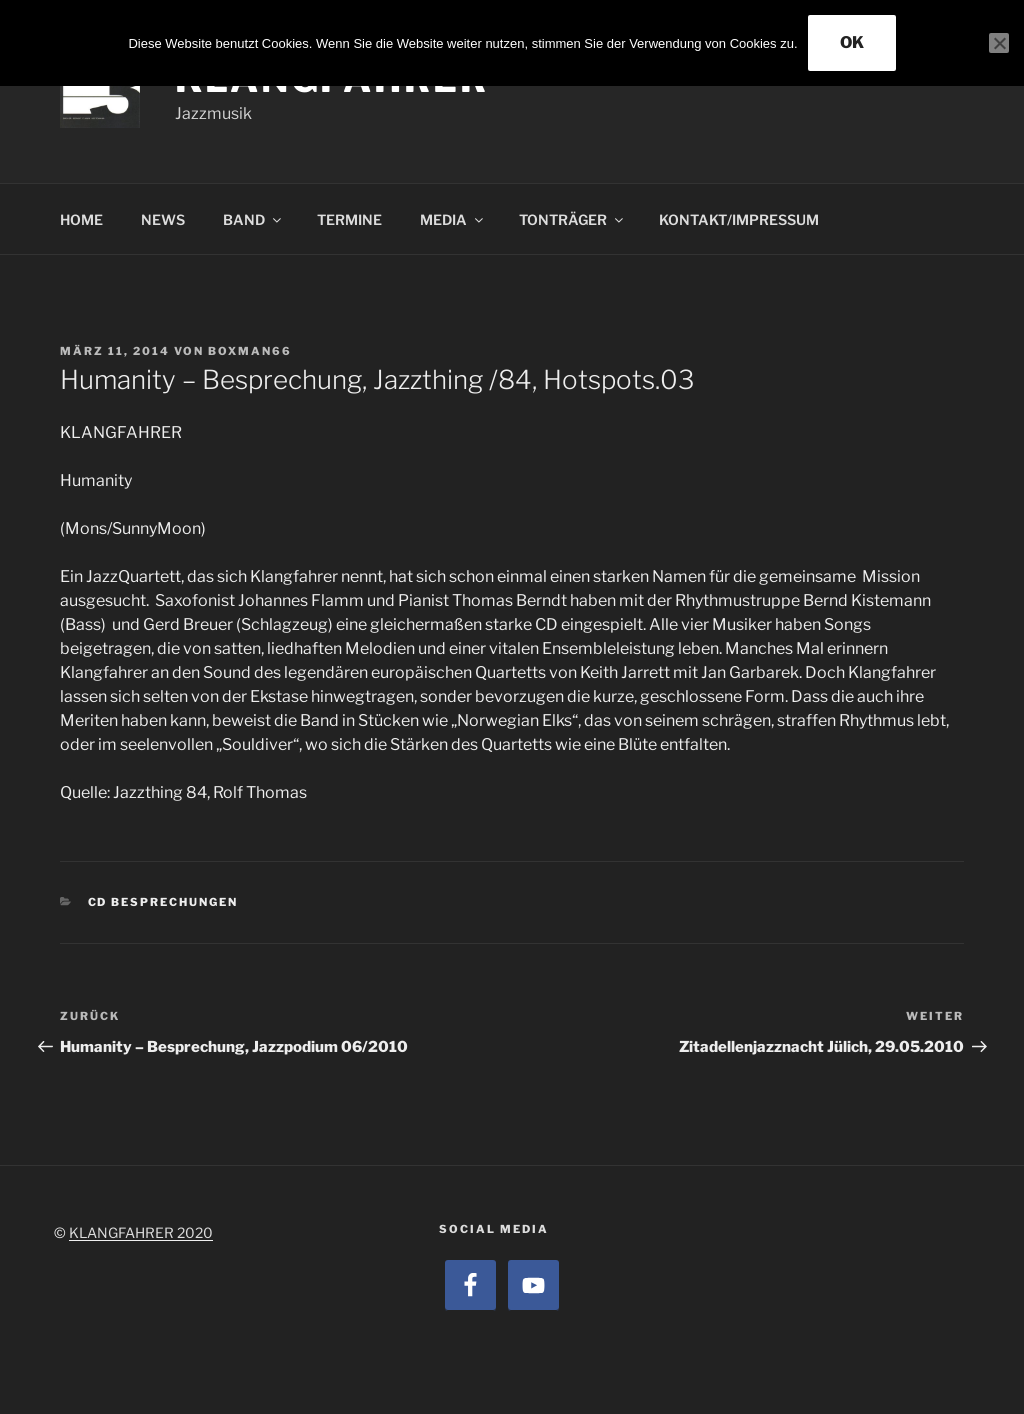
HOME (81, 219)
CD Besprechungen (163, 902)
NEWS (163, 219)
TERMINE (349, 219)
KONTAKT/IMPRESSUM (739, 219)
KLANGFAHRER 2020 (141, 1232)
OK (852, 42)
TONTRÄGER (572, 219)
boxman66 (250, 351)
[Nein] (999, 43)
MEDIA (453, 219)
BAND (253, 219)
